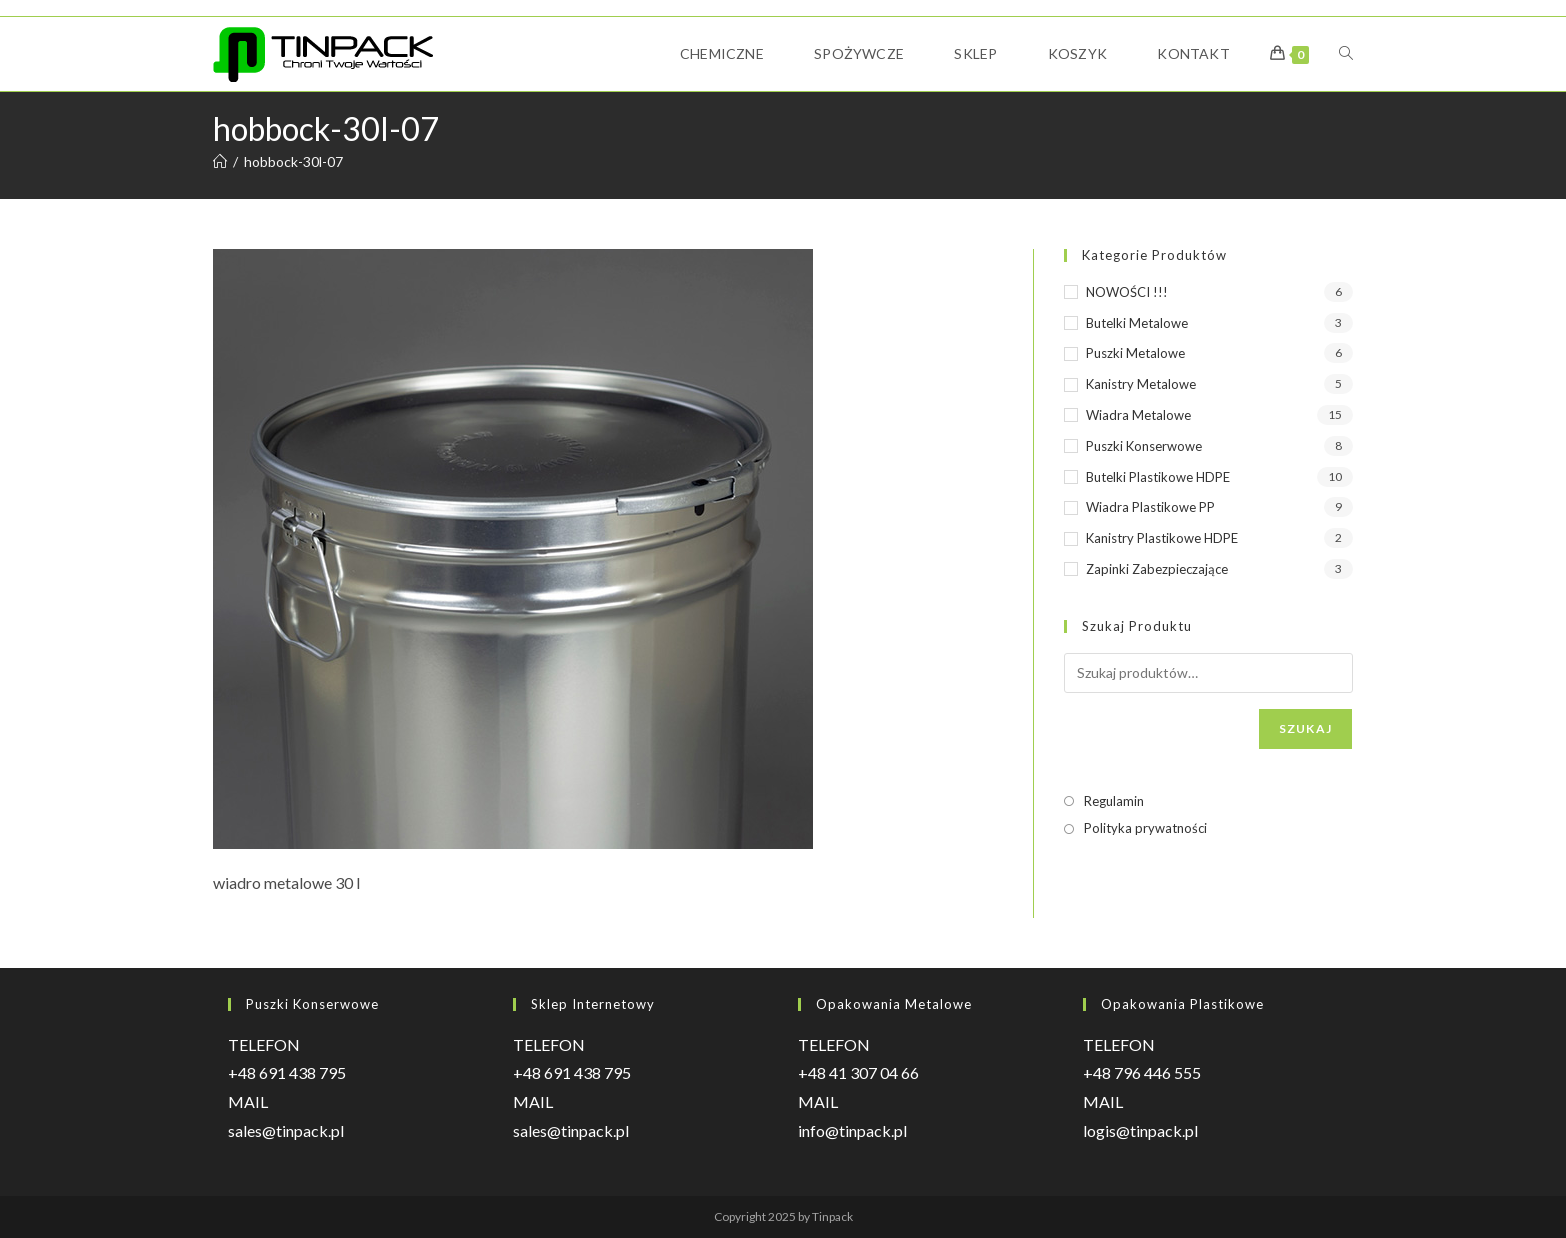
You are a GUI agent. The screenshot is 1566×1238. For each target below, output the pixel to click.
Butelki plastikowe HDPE (1158, 477)
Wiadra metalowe (1138, 415)
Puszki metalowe (1135, 353)
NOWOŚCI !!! (1127, 292)
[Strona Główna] (220, 161)
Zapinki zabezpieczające (1157, 569)
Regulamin (1114, 801)
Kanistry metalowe (1141, 384)
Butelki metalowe (1137, 323)
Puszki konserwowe (1144, 446)
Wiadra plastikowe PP (1150, 507)
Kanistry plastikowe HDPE (1162, 538)
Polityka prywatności (1145, 828)
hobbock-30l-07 (293, 161)
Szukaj (1305, 728)
